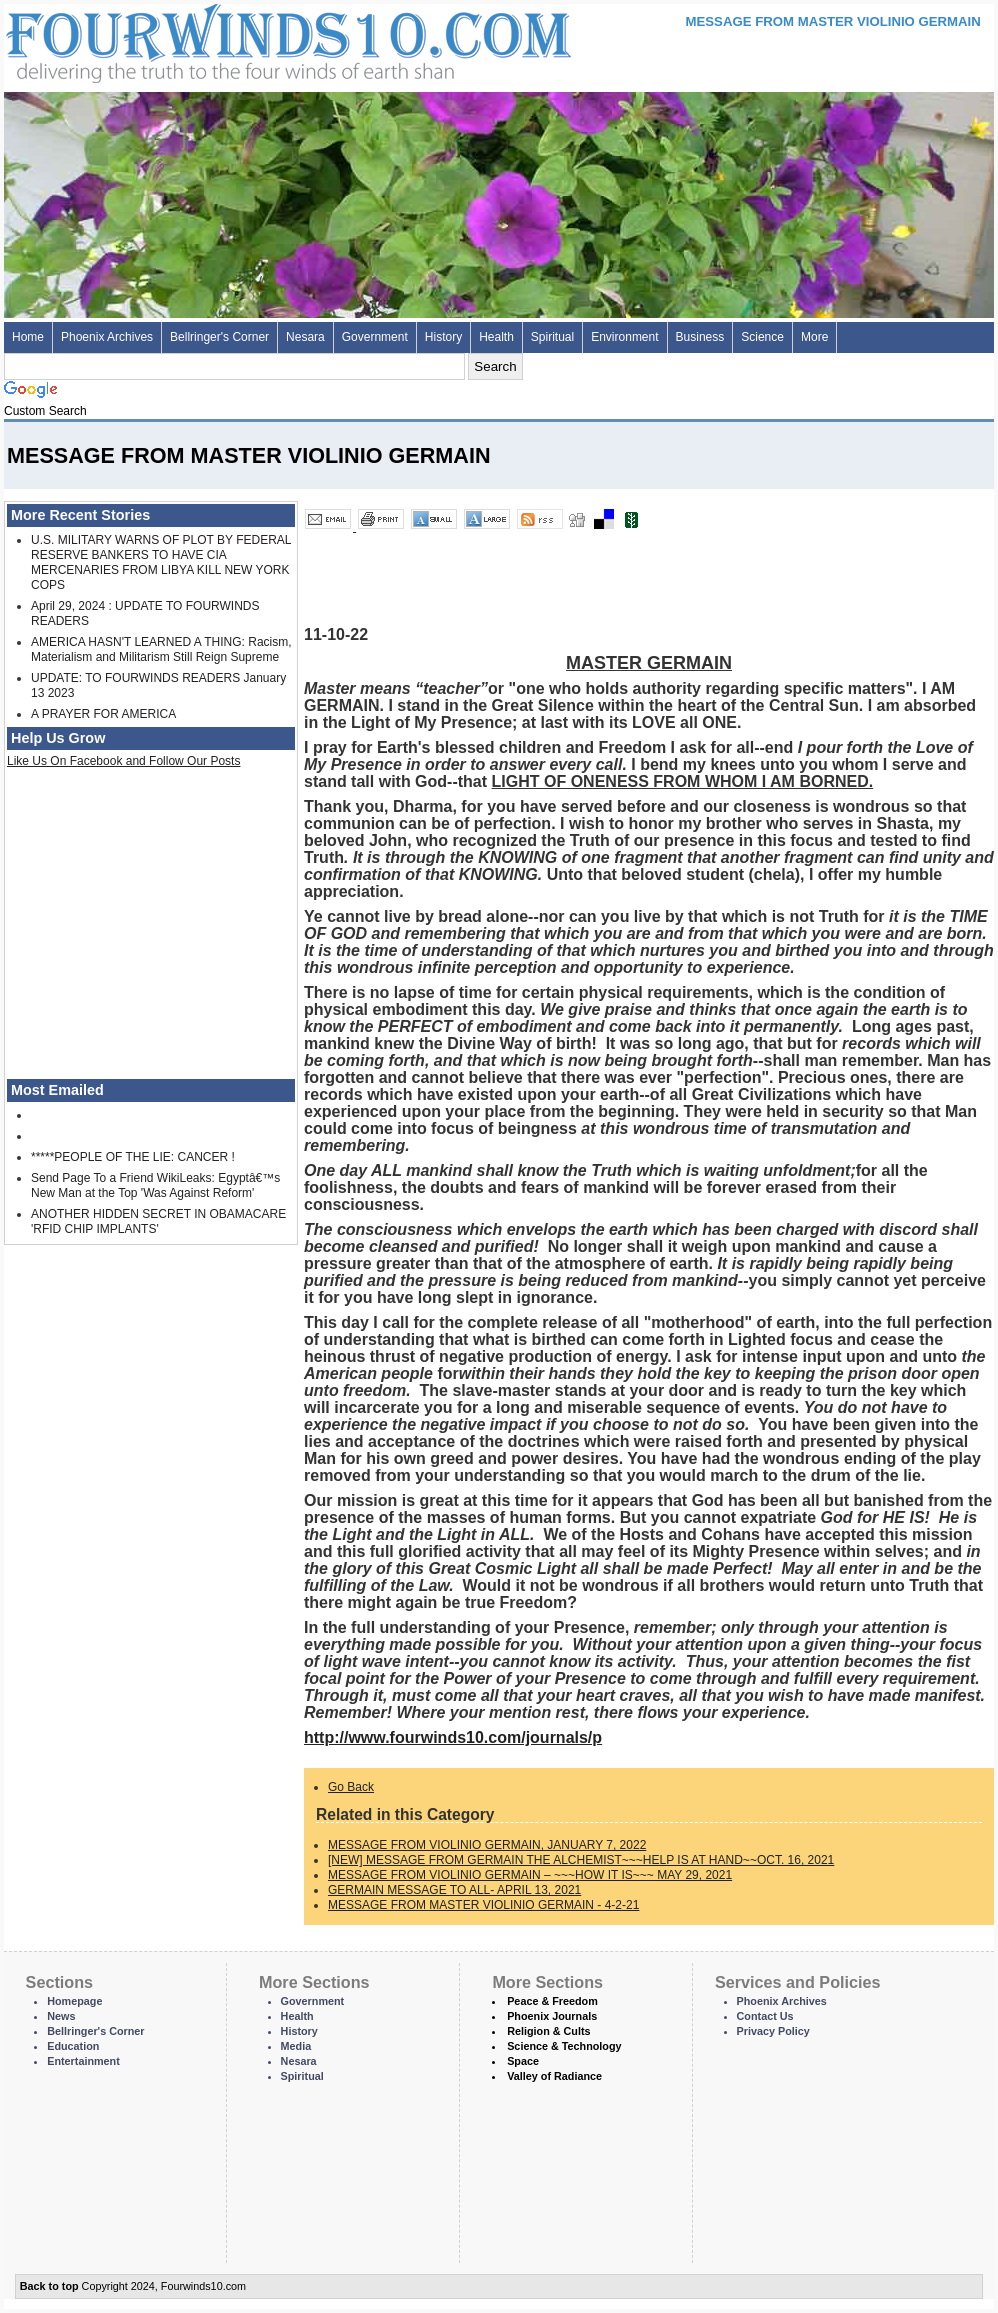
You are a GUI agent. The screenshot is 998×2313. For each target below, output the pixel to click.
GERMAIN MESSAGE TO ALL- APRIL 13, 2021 (454, 1890)
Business (700, 337)
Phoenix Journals (552, 2016)
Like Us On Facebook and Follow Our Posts (123, 761)
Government (375, 337)
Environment (624, 337)
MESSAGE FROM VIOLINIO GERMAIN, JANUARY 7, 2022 (487, 1845)
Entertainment (83, 2061)
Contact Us (765, 2016)
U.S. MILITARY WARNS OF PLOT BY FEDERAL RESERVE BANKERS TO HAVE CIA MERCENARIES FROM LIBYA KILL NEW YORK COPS (161, 562)
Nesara (305, 337)
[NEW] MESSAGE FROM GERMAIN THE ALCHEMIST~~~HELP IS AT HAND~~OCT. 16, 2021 (581, 1860)
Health (496, 337)
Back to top (49, 2286)
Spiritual (552, 337)
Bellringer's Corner (219, 337)
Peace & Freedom (552, 2001)
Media (296, 2046)
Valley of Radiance (554, 2076)
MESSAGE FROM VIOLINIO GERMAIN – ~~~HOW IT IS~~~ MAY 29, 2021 (530, 1875)
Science (762, 337)
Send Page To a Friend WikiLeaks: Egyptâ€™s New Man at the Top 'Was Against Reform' (155, 1185)
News (61, 2016)
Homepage (74, 2001)
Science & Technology (564, 2046)
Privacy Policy (773, 2031)
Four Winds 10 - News (204, 39)
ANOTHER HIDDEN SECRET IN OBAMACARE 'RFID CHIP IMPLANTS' (158, 1221)
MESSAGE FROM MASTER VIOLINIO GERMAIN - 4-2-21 (483, 1905)
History (443, 337)
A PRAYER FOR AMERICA (103, 714)
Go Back (351, 1787)
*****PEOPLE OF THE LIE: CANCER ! (133, 1157)
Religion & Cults (548, 2031)
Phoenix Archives (107, 337)
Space (523, 2061)
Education (73, 2046)
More (814, 337)
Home (28, 337)
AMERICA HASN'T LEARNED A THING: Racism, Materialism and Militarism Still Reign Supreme (161, 649)
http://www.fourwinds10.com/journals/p (453, 1737)
